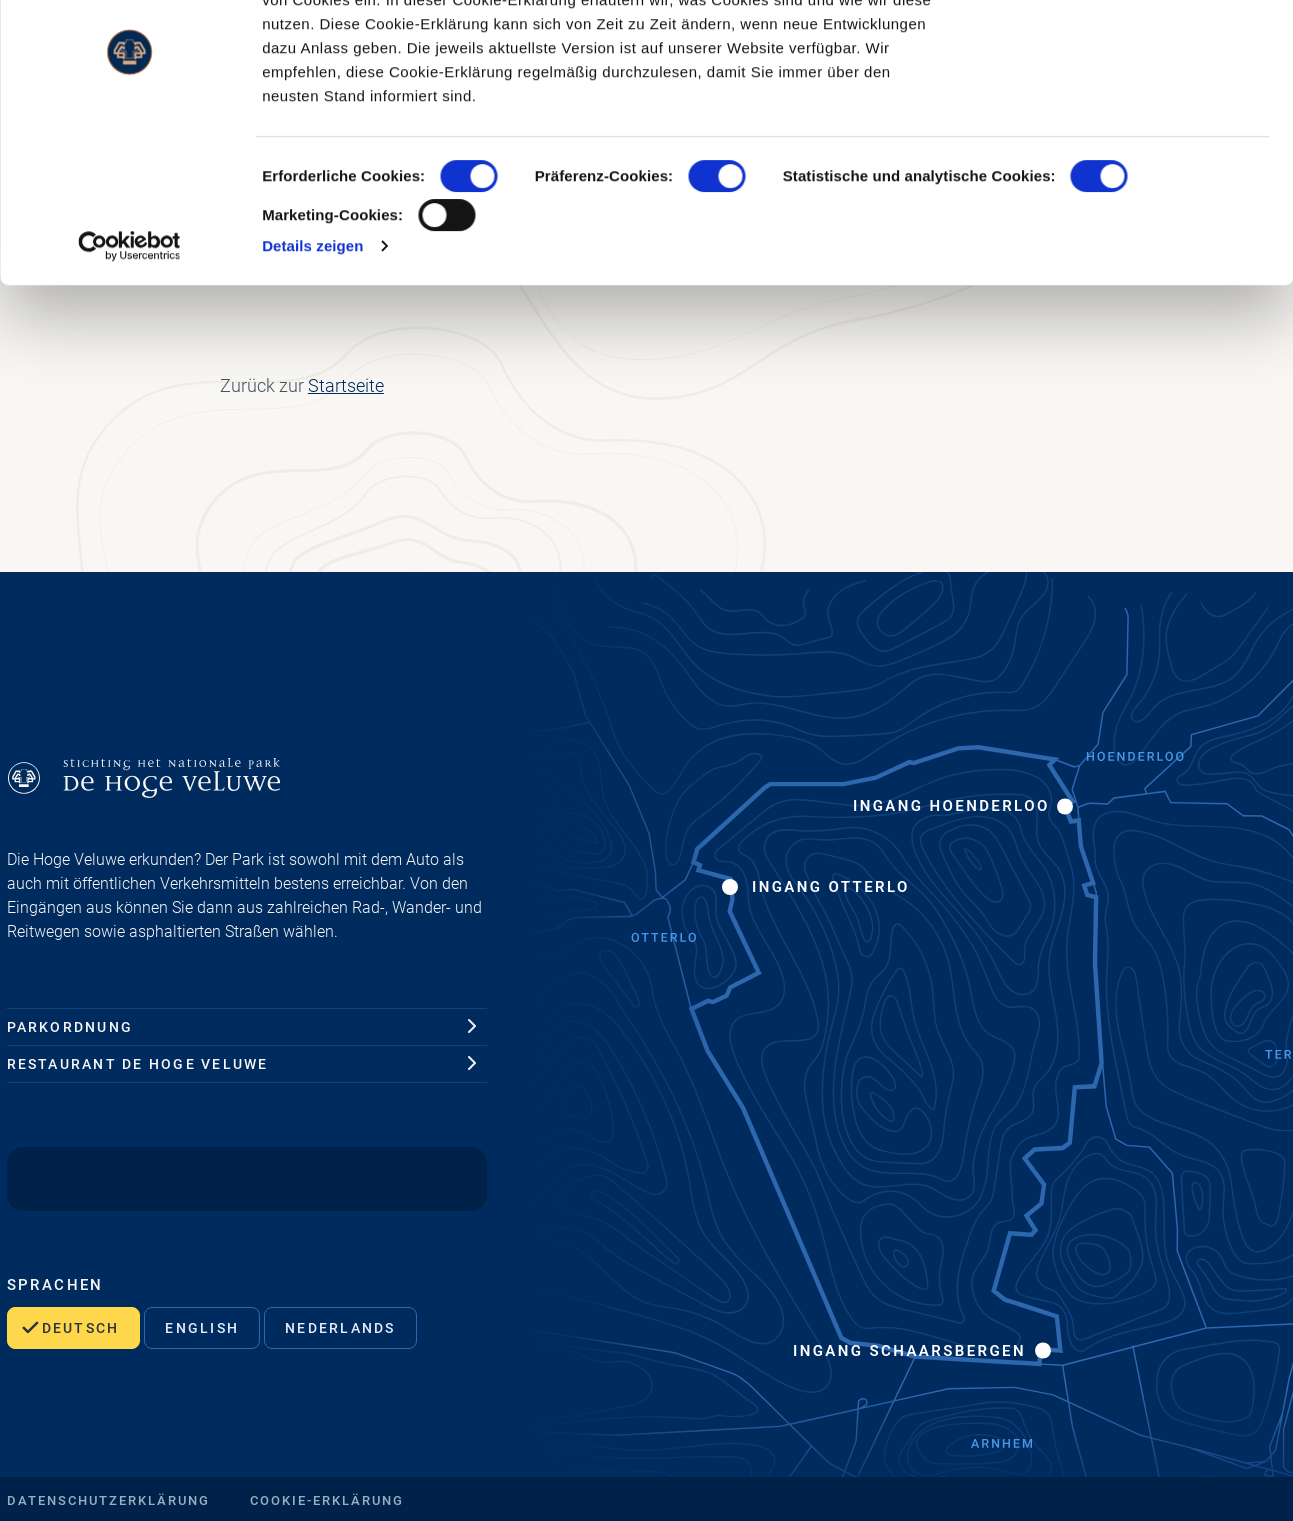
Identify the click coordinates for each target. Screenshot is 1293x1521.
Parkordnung (70, 1027)
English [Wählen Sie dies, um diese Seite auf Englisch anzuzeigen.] (202, 1328)
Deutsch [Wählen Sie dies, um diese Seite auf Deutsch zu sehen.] (81, 1328)
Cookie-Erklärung (327, 1500)
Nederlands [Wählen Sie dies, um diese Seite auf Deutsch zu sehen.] (340, 1328)
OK (1126, 52)
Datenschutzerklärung (108, 1500)
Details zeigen (312, 366)
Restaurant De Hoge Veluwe (138, 1064)
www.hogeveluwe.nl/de (684, 96)
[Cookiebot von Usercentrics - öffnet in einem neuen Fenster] (129, 367)
